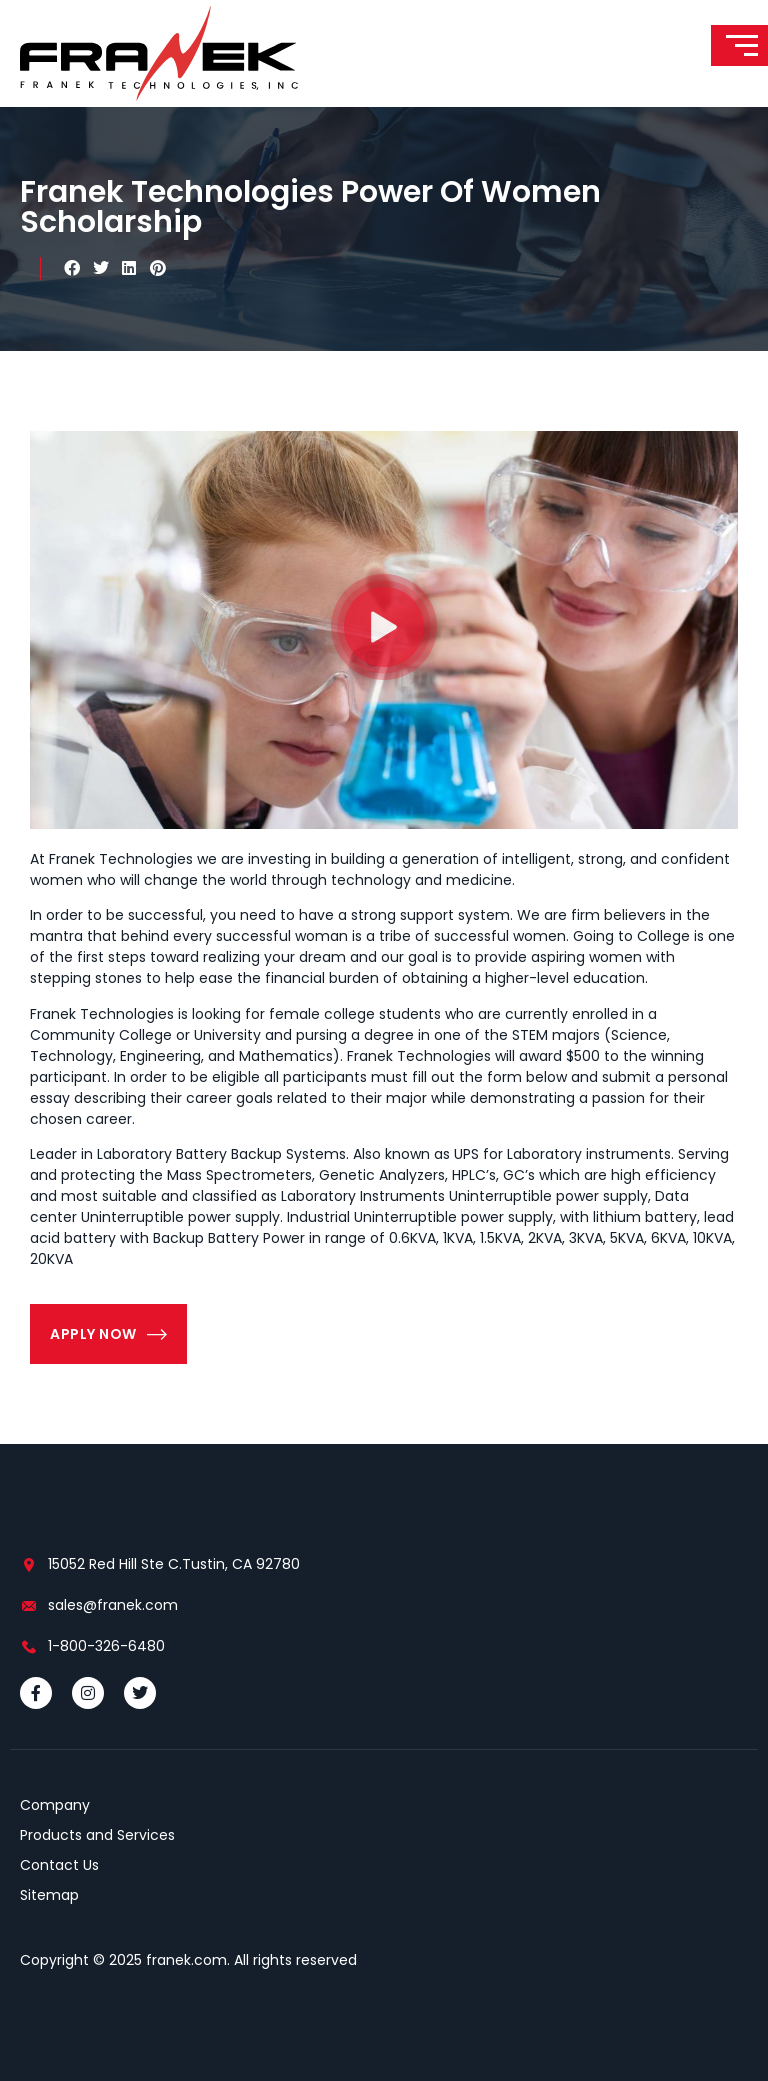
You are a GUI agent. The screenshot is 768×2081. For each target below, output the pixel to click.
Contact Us (59, 1865)
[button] (72, 268)
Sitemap (49, 1895)
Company (55, 1805)
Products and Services (97, 1835)
